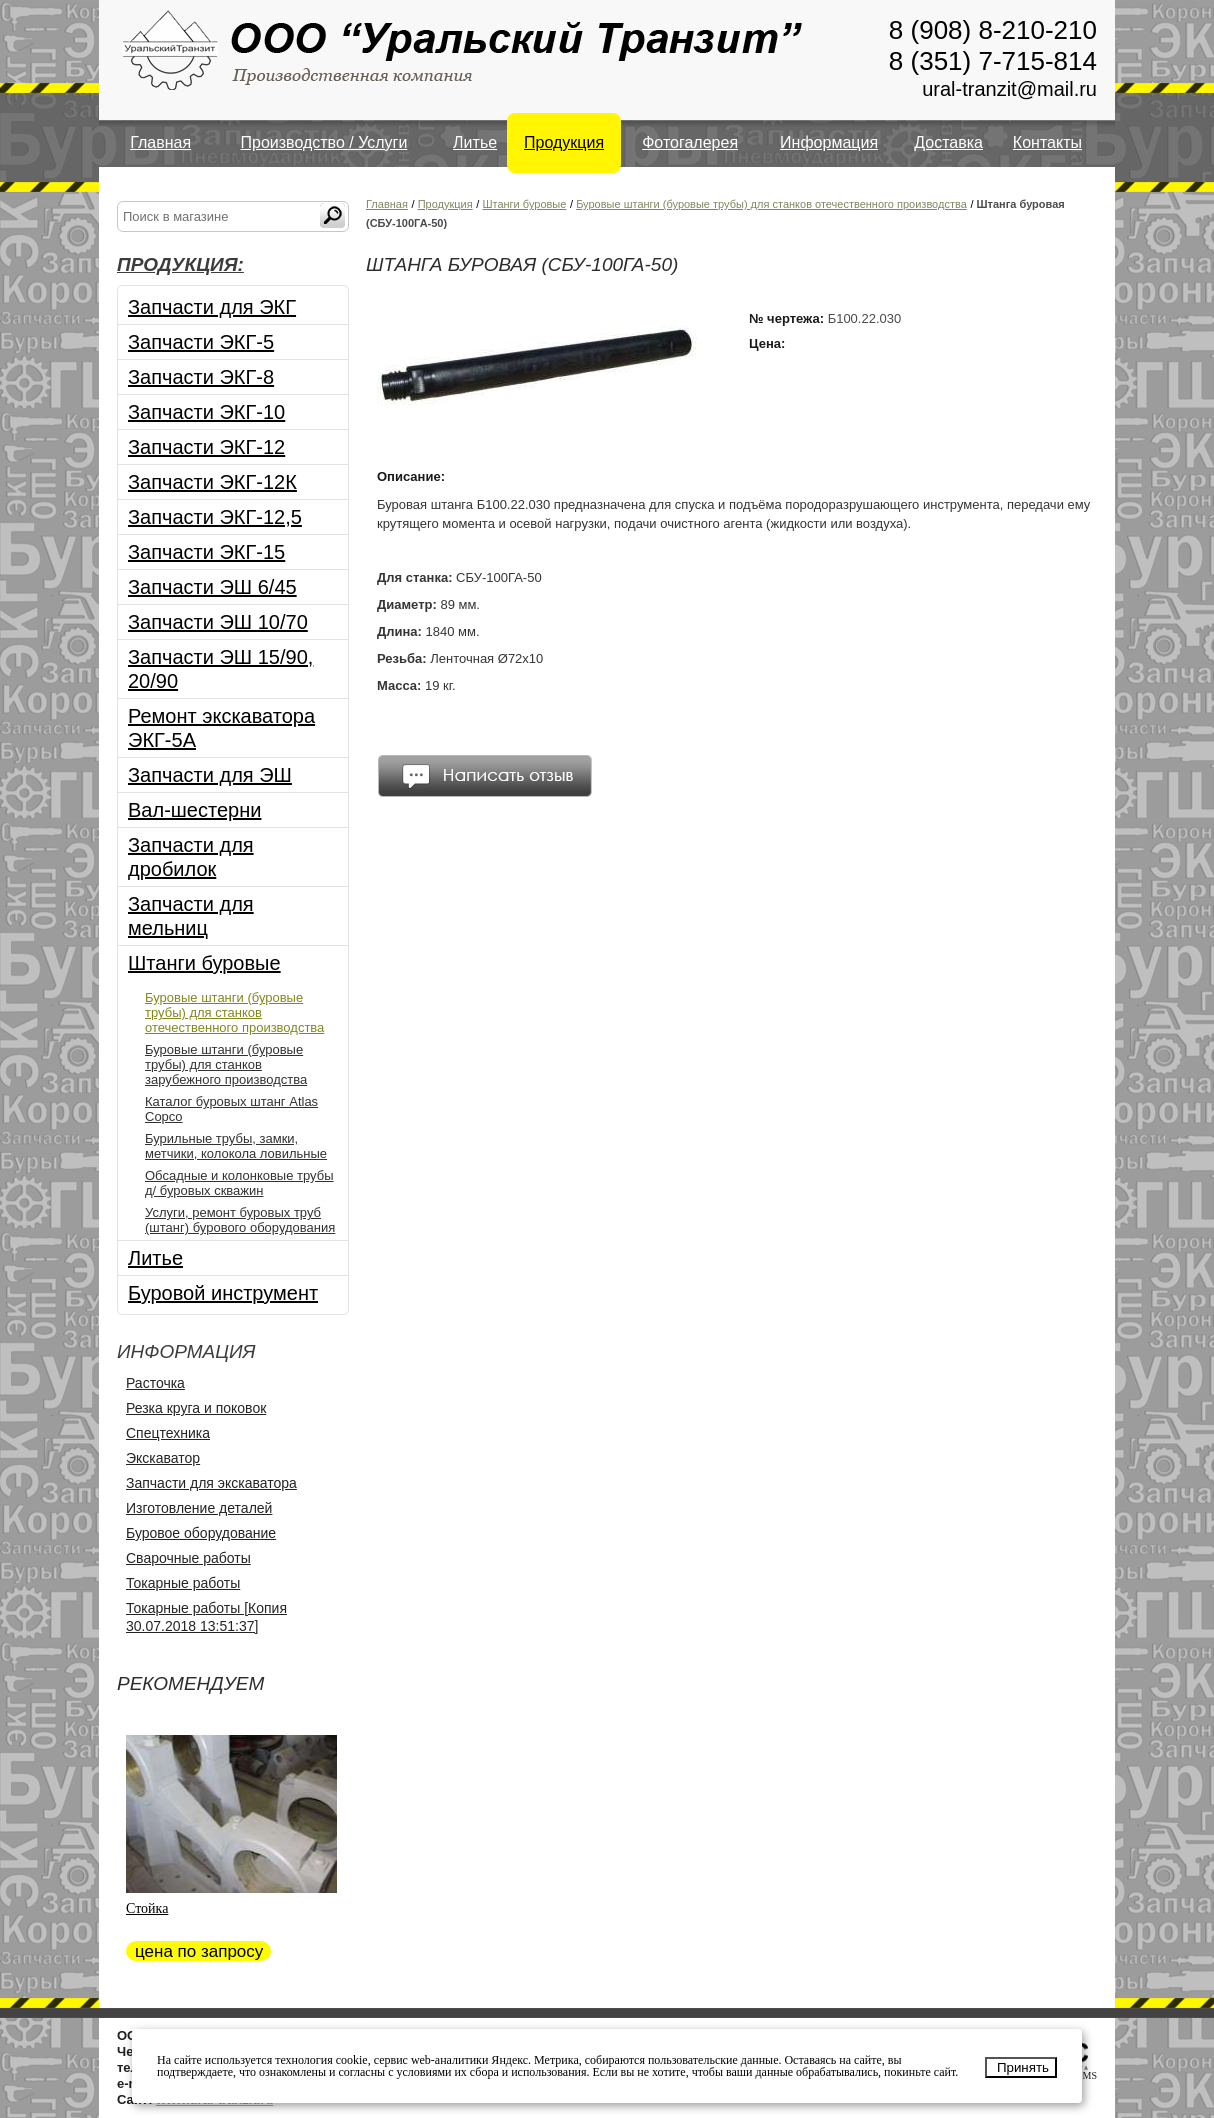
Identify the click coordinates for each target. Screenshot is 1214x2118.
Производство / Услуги (324, 142)
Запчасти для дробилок (191, 857)
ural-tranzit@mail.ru (1009, 89)
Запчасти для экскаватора (211, 1483)
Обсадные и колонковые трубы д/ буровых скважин (239, 1183)
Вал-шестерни (194, 810)
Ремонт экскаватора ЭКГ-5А (221, 728)
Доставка (948, 142)
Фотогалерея (690, 142)
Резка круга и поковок (196, 1408)
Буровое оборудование (201, 1533)
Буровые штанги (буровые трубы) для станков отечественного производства (234, 1012)
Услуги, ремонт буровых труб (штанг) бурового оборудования (240, 1220)
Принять (1023, 2067)
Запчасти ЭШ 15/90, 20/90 (220, 669)
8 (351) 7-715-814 (993, 61)
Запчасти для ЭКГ (212, 307)
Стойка (147, 1908)
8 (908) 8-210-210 (993, 30)
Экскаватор (163, 1458)
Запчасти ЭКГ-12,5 (215, 517)
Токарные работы (183, 1583)
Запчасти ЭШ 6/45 (212, 587)
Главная (160, 142)
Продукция (564, 142)
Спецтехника (168, 1433)
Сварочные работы (188, 1558)
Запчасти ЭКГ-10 (206, 412)
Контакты (1047, 142)
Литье (475, 142)
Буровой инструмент (223, 1293)
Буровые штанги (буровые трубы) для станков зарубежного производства (226, 1064)
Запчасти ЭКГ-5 (201, 342)
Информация (829, 142)
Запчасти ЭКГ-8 (201, 377)
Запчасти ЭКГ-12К (212, 482)
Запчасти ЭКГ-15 (206, 552)
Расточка (155, 1383)
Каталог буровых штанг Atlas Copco (231, 1109)
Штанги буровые (204, 963)
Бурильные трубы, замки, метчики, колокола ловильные (236, 1146)
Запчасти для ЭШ (210, 775)
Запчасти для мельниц (191, 916)
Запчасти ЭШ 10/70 (218, 622)
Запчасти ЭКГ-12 (206, 447)
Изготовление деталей (199, 1508)
